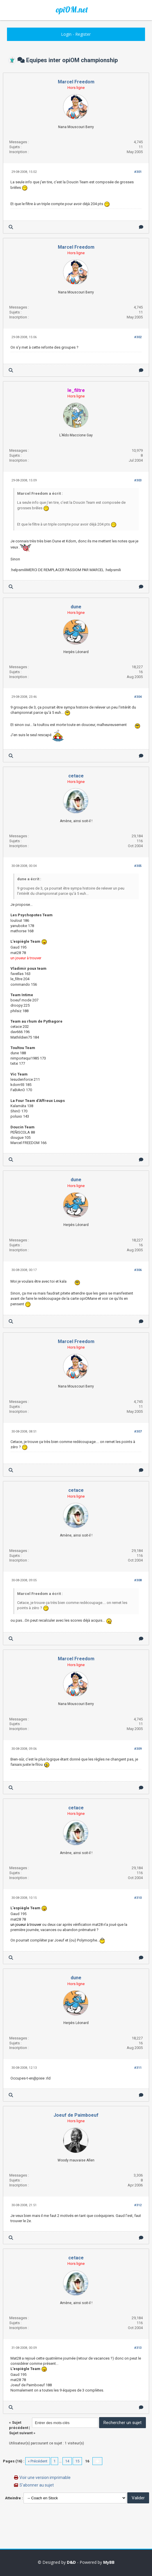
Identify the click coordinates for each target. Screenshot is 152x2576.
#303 (138, 480)
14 (67, 2461)
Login (66, 34)
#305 (138, 866)
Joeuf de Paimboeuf (76, 2115)
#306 (138, 1270)
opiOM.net (72, 10)
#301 (138, 172)
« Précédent (37, 2461)
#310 (138, 1898)
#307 (138, 1431)
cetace (76, 776)
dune (76, 607)
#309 (138, 1749)
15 (77, 2461)
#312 (138, 2205)
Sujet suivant (21, 2433)
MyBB (109, 2562)
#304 (138, 697)
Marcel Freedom (76, 82)
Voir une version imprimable (45, 2477)
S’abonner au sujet (36, 2485)
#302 (138, 337)
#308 (138, 1580)
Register (83, 34)
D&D (71, 2562)
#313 (138, 2348)
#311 (138, 2068)
